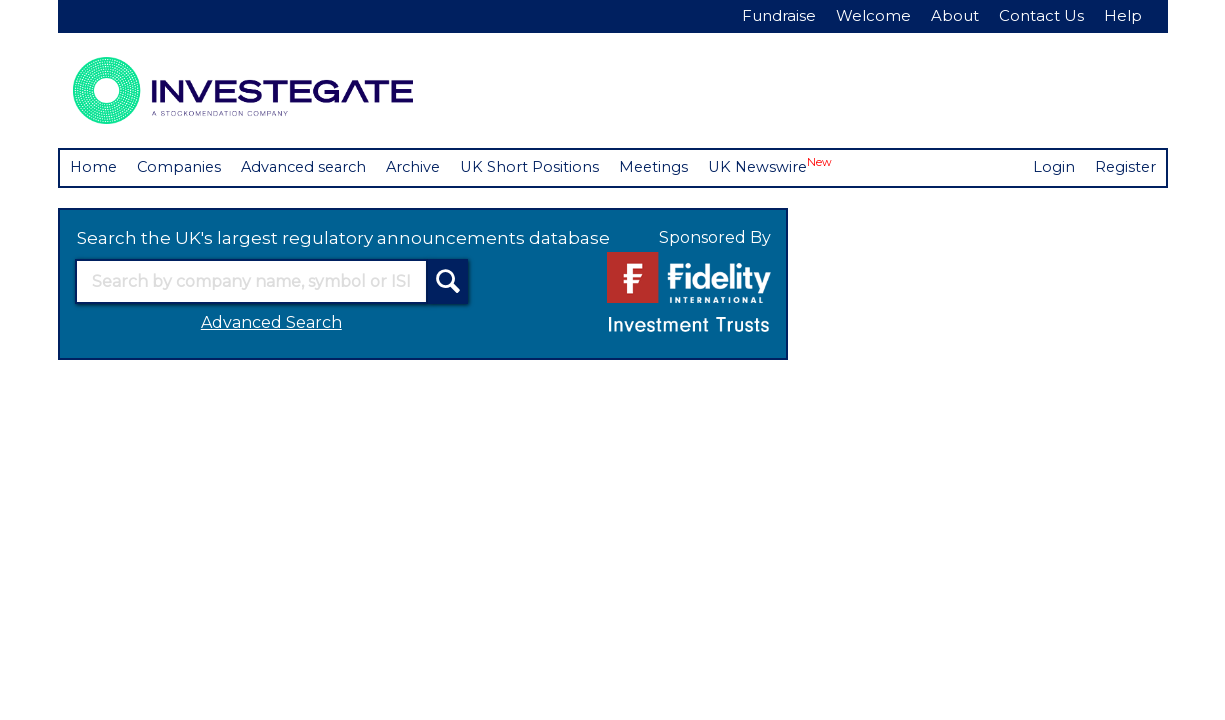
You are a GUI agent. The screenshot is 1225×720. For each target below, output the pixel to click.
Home (94, 167)
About (955, 15)
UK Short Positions (545, 167)
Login (1052, 167)
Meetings (670, 167)
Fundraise (779, 15)
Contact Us (1041, 15)
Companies (182, 167)
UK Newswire (790, 166)
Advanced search (312, 167)
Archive (426, 167)
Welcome (873, 15)
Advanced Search (271, 323)
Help (1123, 15)
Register (1124, 167)
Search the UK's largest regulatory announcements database (343, 238)
